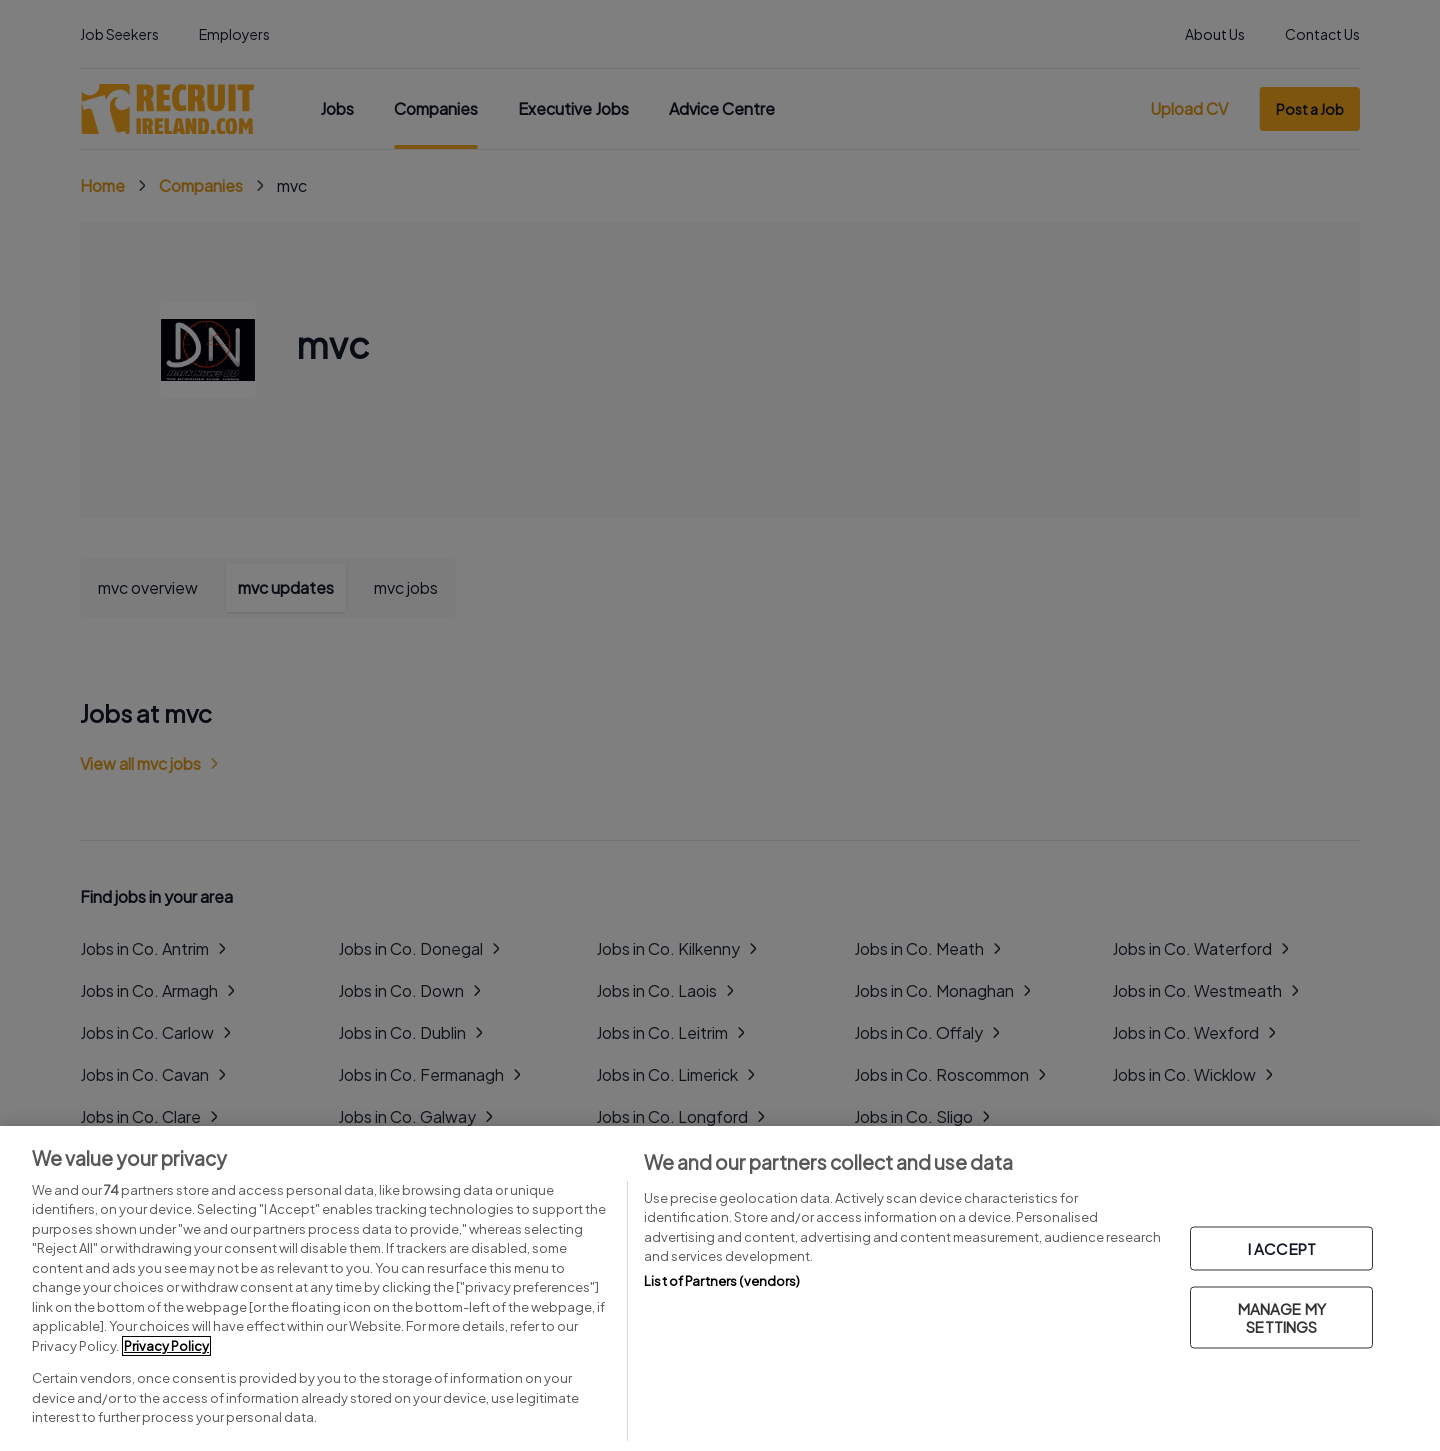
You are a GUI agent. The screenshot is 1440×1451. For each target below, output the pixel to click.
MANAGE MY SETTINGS (1282, 1317)
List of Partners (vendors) (722, 1281)
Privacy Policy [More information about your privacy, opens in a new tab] (166, 1346)
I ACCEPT (1282, 1248)
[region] (720, 1288)
